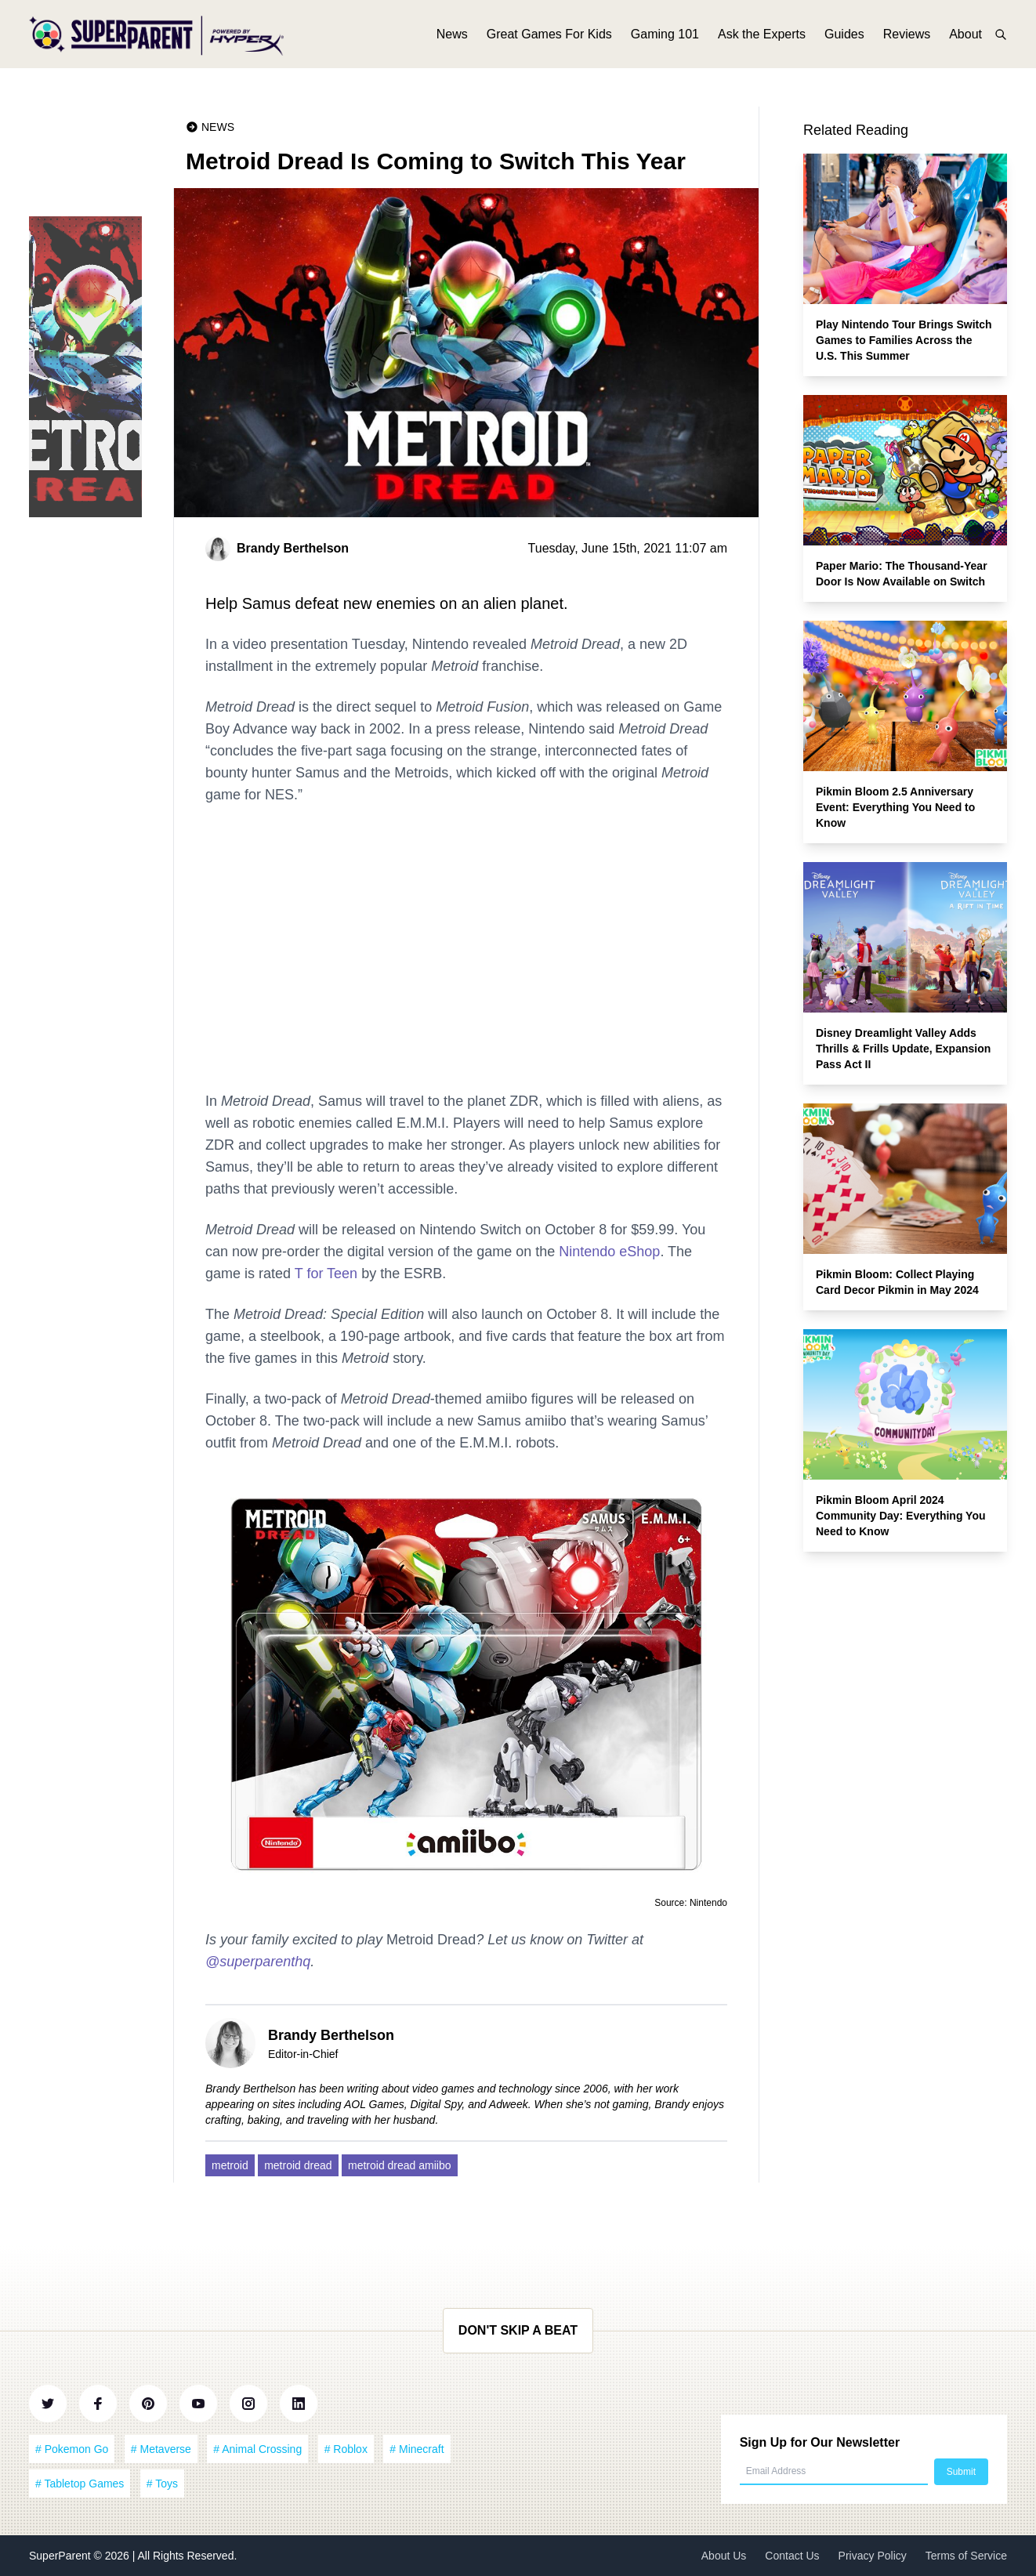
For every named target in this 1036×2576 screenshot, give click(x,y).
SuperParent (61, 2555)
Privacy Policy (873, 2555)
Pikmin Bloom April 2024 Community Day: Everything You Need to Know (901, 1516)
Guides (844, 37)
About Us (724, 2555)
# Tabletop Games (79, 2483)
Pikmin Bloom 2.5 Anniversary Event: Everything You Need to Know (895, 807)
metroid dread (297, 2165)
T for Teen (326, 1273)
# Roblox (346, 2449)
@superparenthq (257, 1961)
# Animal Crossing (257, 2449)
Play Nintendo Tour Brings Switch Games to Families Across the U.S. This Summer (904, 340)
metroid (230, 2165)
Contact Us (792, 2555)
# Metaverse (161, 2449)
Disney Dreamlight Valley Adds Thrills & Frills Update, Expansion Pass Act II (903, 1049)
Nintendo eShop (609, 1251)
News (452, 37)
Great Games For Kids (549, 37)
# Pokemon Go (71, 2449)
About (965, 37)
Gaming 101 (665, 37)
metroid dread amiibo (399, 2165)
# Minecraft (416, 2449)
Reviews (906, 37)
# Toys (162, 2483)
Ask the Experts (762, 37)
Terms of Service (966, 2555)
